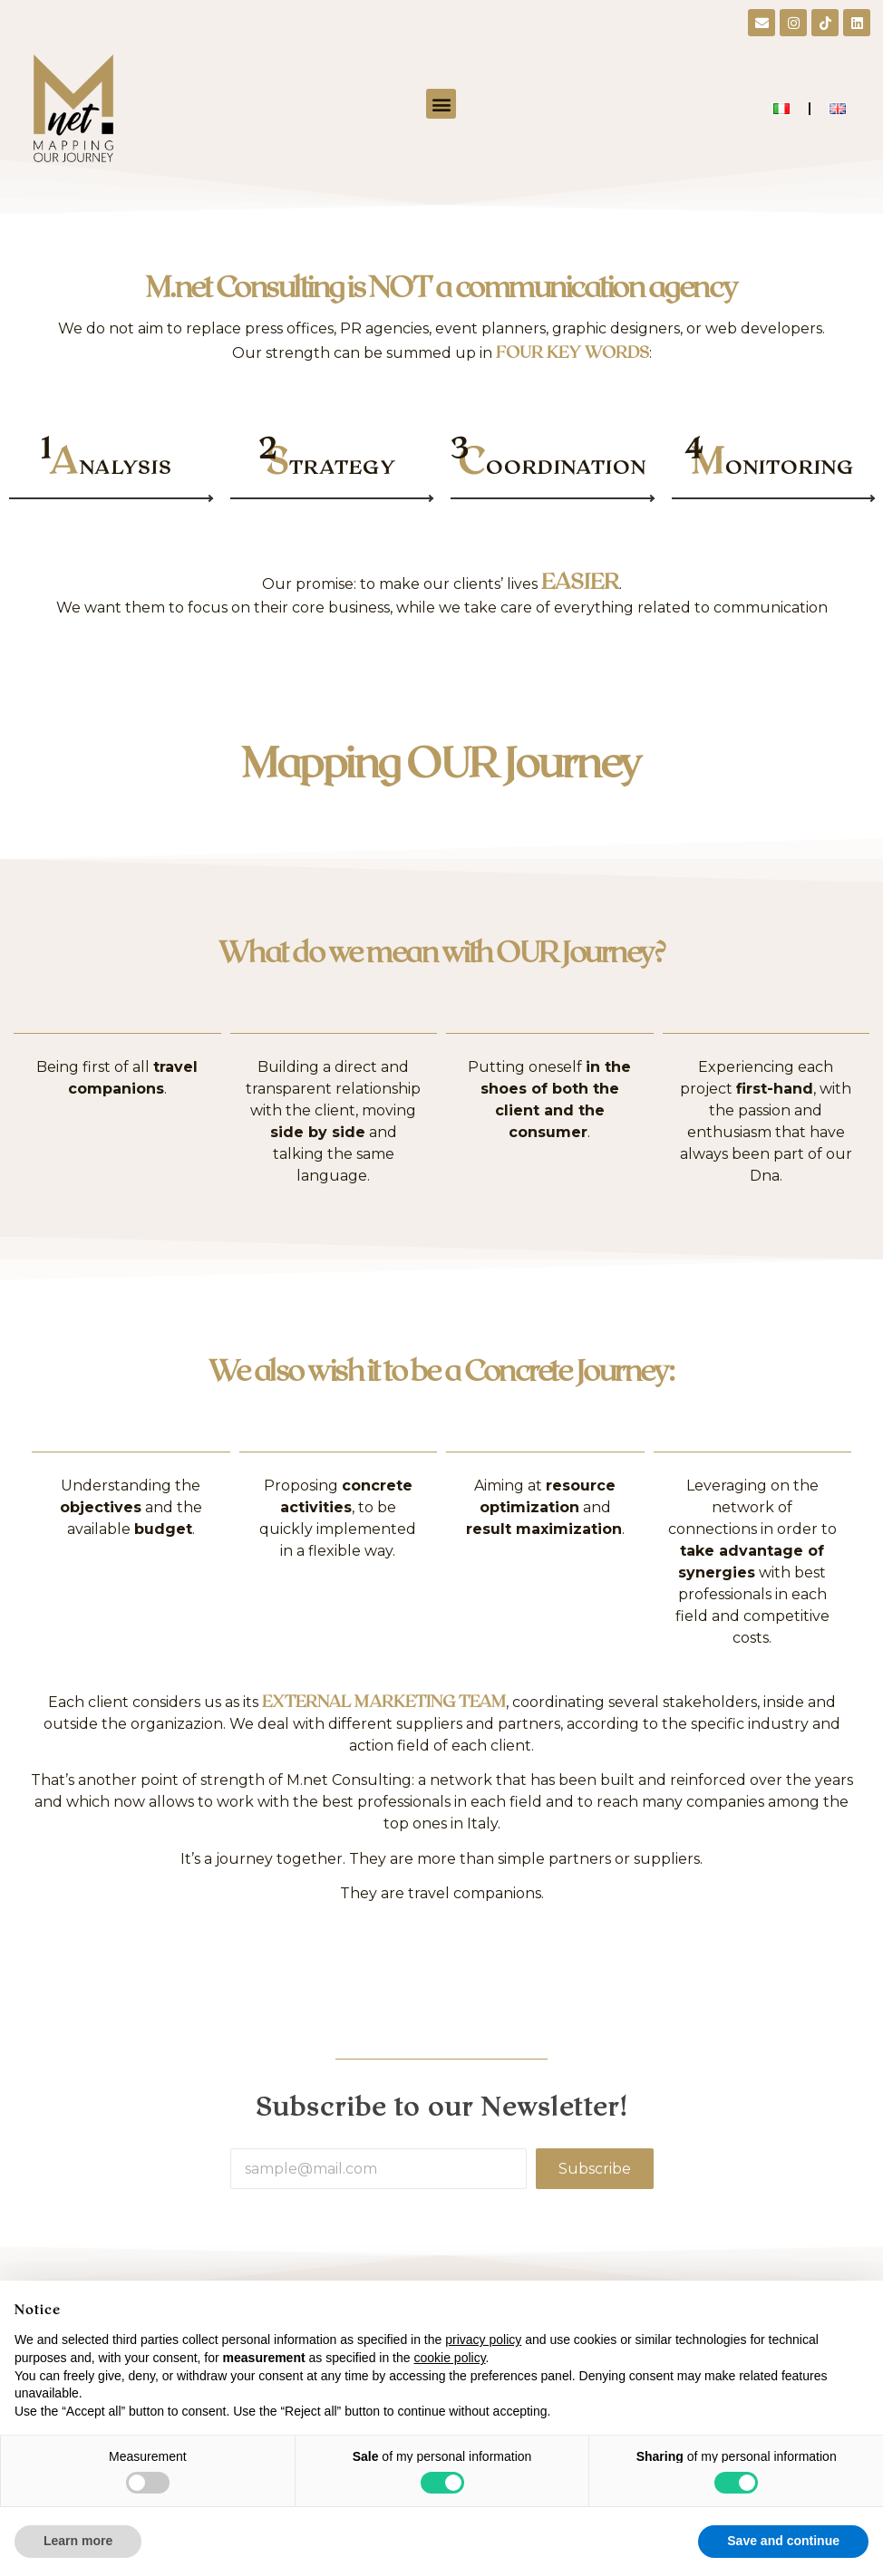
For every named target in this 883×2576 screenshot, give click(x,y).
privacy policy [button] (483, 2339)
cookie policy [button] (449, 2357)
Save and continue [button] (783, 2540)
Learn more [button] (78, 2540)
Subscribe (594, 2168)
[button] (441, 104)
